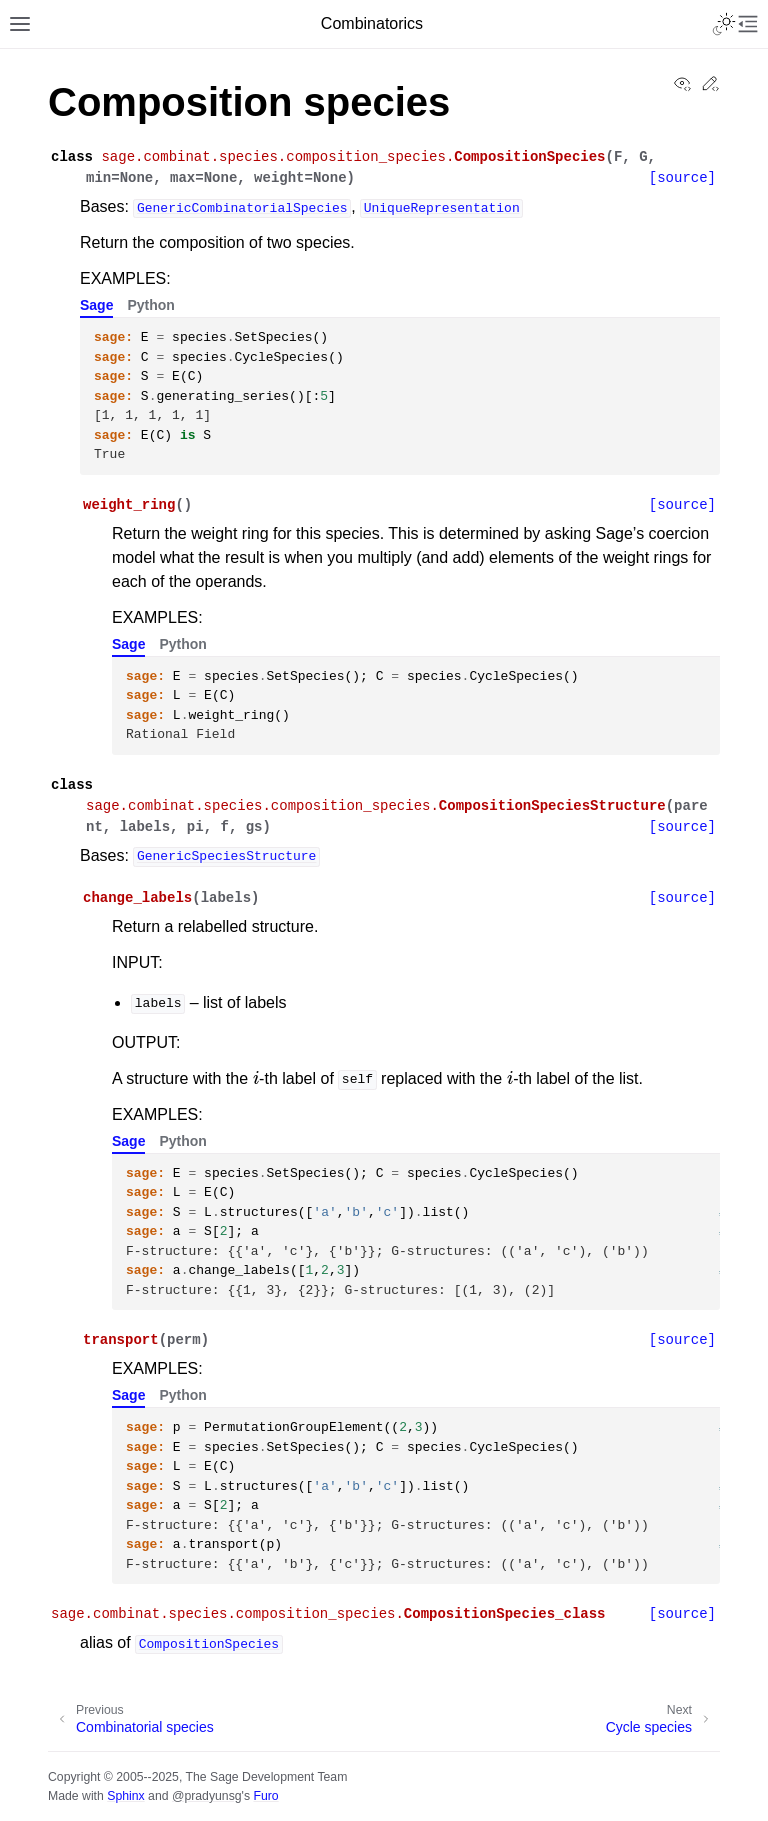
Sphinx (125, 1796)
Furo (265, 1796)
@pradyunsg (207, 1796)
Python (150, 305)
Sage (96, 305)
